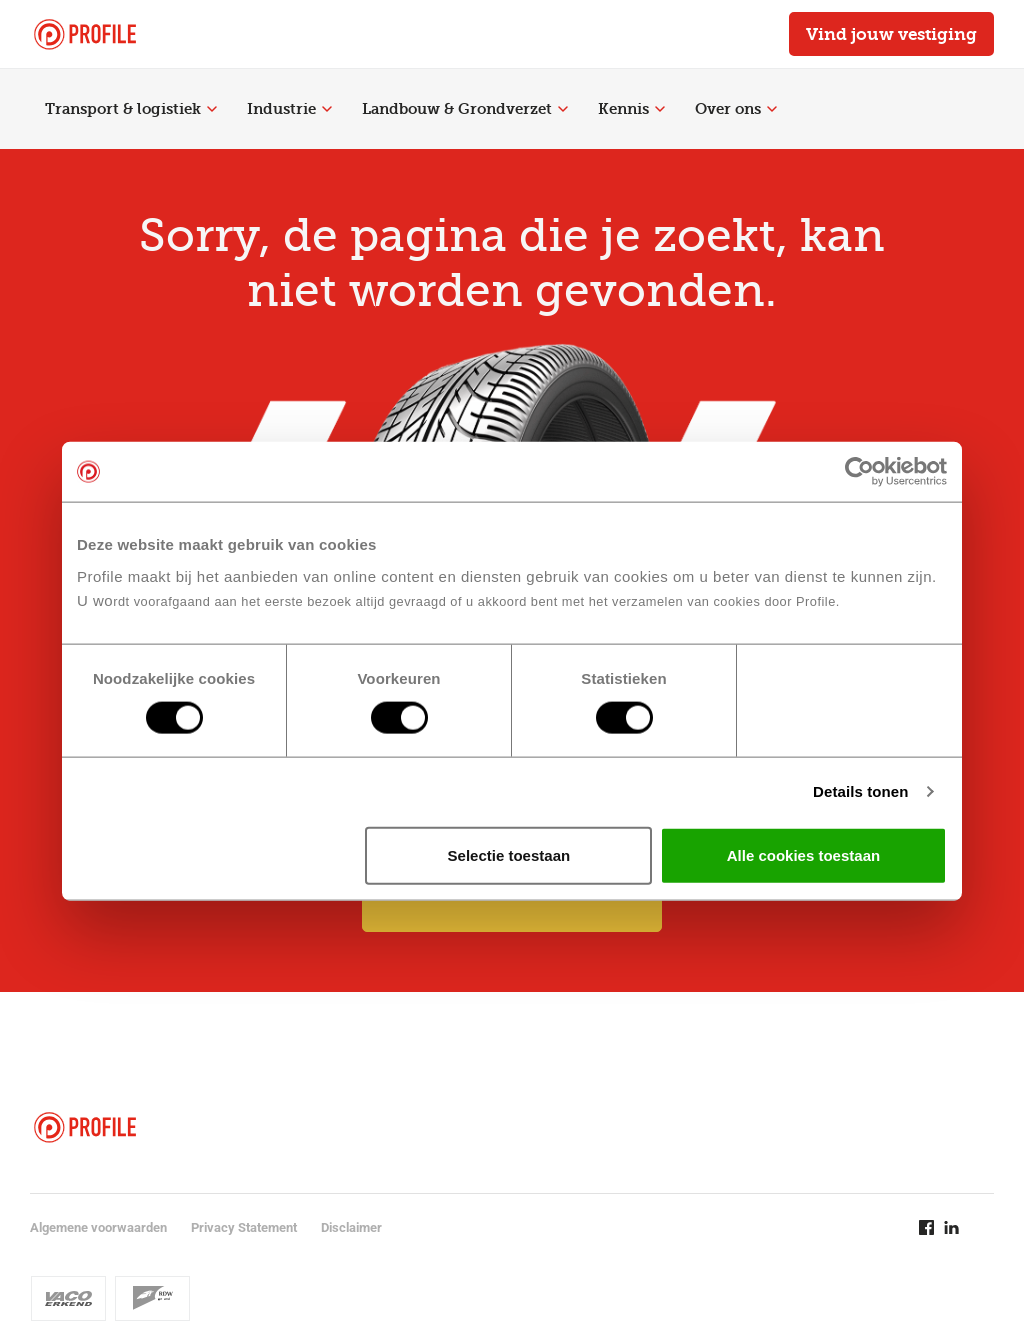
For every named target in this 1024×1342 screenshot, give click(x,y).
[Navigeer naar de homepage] (85, 34)
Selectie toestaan (509, 854)
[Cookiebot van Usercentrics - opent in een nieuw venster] (859, 472)
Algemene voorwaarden (98, 1227)
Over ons (736, 109)
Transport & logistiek (131, 109)
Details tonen (860, 791)
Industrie (289, 109)
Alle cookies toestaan (803, 854)
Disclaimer (351, 1227)
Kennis (631, 109)
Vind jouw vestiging (891, 34)
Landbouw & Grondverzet (465, 109)
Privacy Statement (244, 1227)
